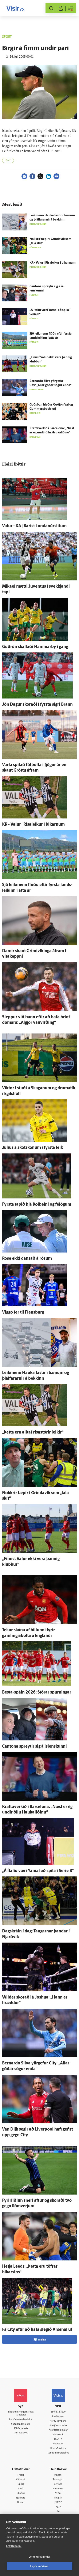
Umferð (58, 2439)
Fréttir (20, 2475)
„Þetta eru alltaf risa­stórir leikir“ (32, 1432)
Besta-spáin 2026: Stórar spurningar (36, 1692)
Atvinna (58, 2484)
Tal (58, 2512)
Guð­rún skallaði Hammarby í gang (35, 647)
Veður (58, 2493)
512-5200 (61, 2412)
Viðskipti (20, 2479)
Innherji (58, 2475)
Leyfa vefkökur (39, 2566)
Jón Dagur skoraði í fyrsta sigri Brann (37, 705)
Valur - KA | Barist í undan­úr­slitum (34, 526)
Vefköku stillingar (39, 2556)
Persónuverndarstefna (20, 2419)
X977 (58, 2507)
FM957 (58, 2502)
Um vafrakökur (58, 2448)
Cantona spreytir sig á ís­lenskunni (34, 1746)
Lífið (20, 2489)
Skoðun (21, 2493)
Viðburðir (58, 2489)
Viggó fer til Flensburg (23, 1312)
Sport (21, 2484)
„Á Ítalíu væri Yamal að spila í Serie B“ (38, 1871)
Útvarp (20, 2502)
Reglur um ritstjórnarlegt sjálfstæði (20, 2413)
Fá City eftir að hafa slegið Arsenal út (37, 2330)
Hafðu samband (58, 2421)
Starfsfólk (58, 2435)
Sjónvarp (20, 2498)
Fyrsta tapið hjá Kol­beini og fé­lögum (36, 1204)
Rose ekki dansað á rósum (27, 1259)
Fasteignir (58, 2479)
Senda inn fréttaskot (58, 2453)
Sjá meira (39, 2339)
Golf (8, 160)
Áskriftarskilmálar (58, 2430)
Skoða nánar (13, 2545)
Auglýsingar (58, 2416)
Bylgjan (58, 2498)
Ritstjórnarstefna (58, 2426)
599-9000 (23, 2433)
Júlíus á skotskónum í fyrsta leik (32, 1148)
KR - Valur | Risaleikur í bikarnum (52, 262)
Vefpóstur (58, 2444)
